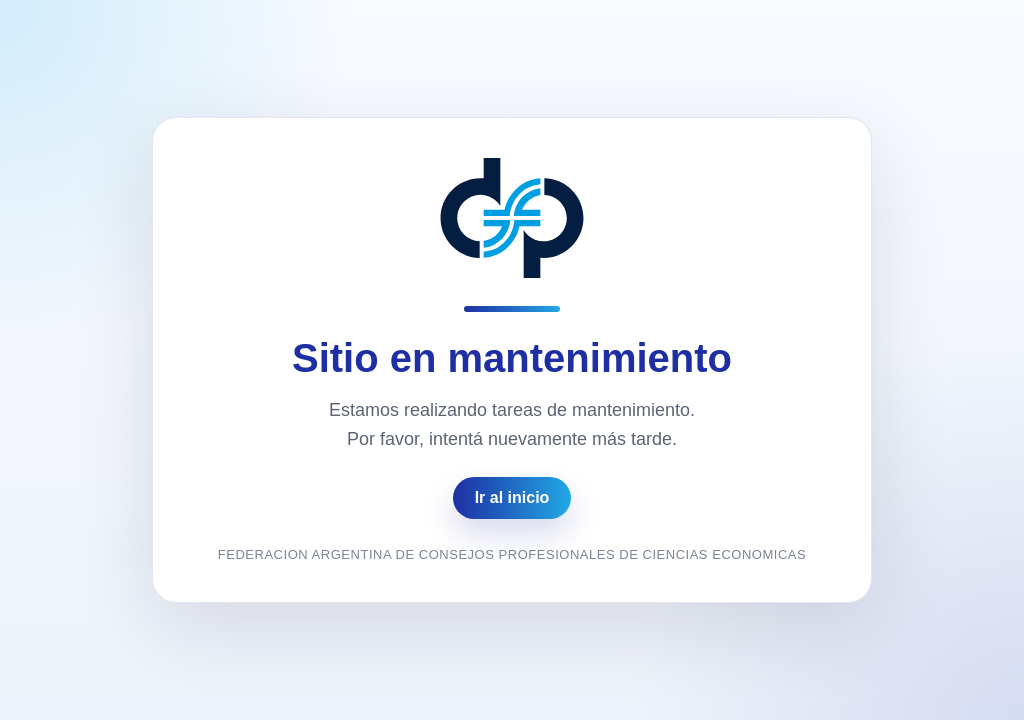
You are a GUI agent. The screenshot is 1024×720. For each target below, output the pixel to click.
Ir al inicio (512, 497)
